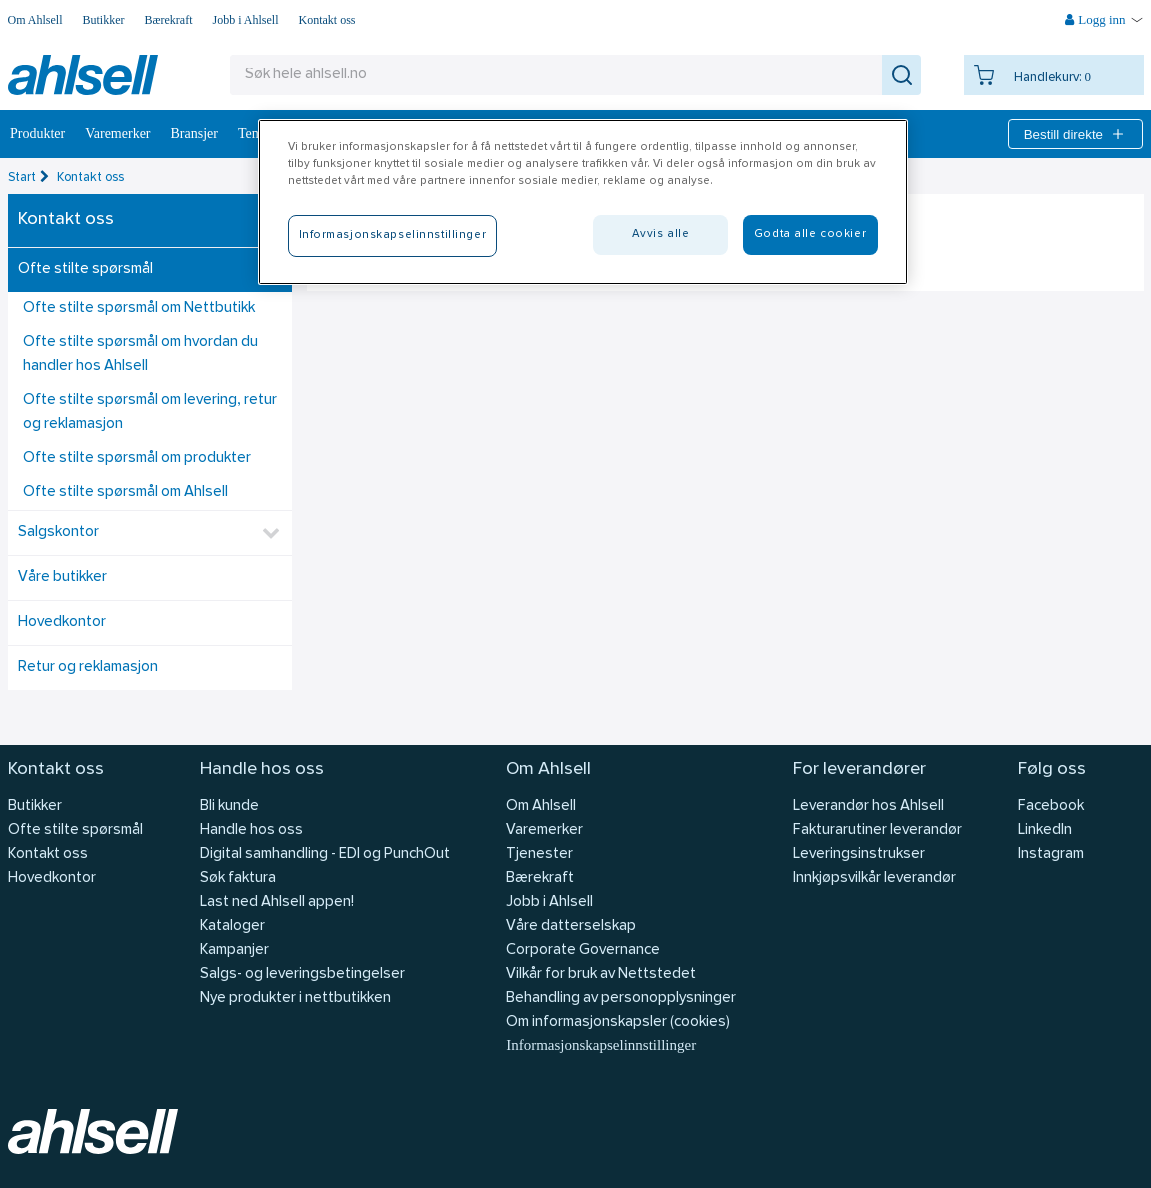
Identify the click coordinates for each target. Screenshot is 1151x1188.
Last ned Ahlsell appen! (277, 902)
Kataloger (232, 926)
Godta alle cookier (810, 234)
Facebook (1051, 806)
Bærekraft (169, 20)
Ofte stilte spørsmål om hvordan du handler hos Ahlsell (140, 354)
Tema (253, 133)
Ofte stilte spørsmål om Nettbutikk (139, 308)
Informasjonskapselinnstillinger (601, 1045)
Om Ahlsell (35, 20)
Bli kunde (229, 806)
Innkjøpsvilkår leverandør (874, 878)
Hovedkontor (62, 622)
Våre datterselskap (571, 926)
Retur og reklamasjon (88, 667)
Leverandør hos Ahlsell (868, 806)
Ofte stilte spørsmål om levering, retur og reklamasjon (150, 412)
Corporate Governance (583, 950)
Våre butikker (62, 577)
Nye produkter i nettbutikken (295, 998)
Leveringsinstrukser (859, 854)
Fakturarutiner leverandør (877, 830)
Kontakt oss (327, 20)
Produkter (37, 133)
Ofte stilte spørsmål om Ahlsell (125, 492)
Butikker (104, 20)
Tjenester (539, 854)
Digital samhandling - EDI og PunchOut (325, 854)
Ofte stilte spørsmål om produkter (137, 458)
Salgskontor (58, 532)
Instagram (1051, 854)
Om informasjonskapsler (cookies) (618, 1022)
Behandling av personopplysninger (621, 998)
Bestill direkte (1075, 134)
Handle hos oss (251, 830)
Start (22, 177)
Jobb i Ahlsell (246, 20)
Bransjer (194, 133)
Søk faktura (238, 878)
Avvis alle (661, 234)
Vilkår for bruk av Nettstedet (601, 974)
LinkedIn (1045, 830)
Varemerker (117, 133)
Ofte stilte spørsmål (85, 269)
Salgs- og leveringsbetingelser (302, 974)
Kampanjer (234, 950)
